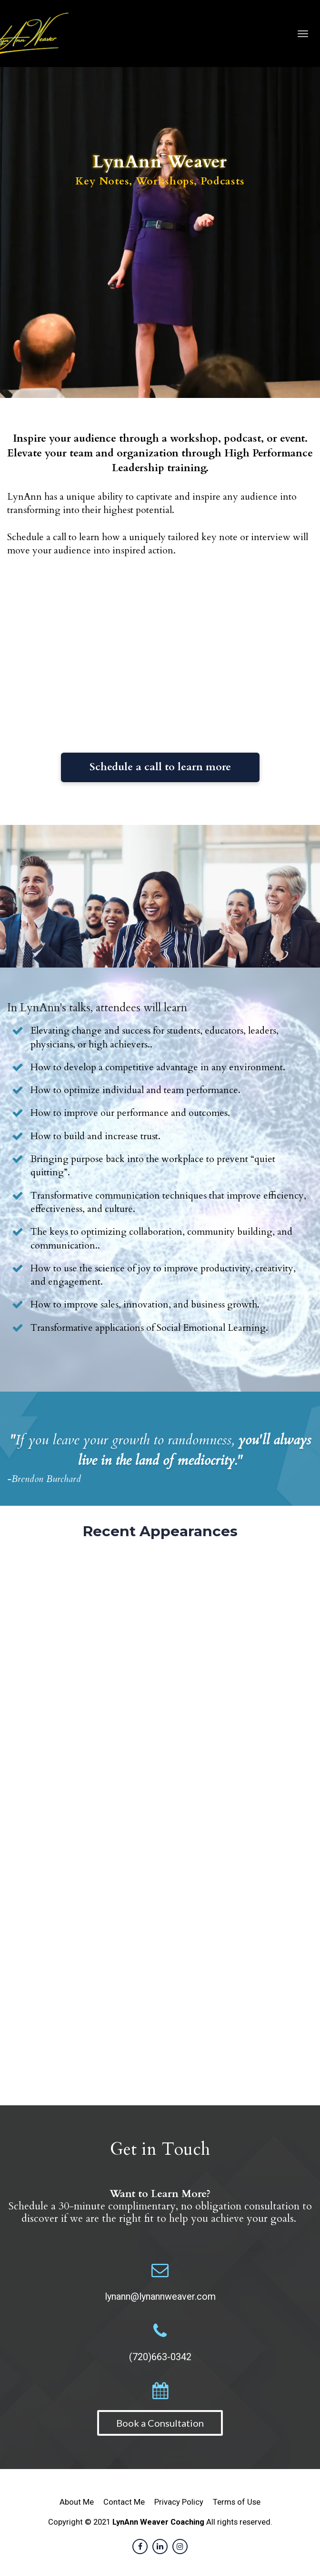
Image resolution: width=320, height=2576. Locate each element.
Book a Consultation (160, 2423)
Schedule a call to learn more (160, 767)
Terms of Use (236, 2502)
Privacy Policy (178, 2502)
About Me (77, 2502)
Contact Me (124, 2502)
